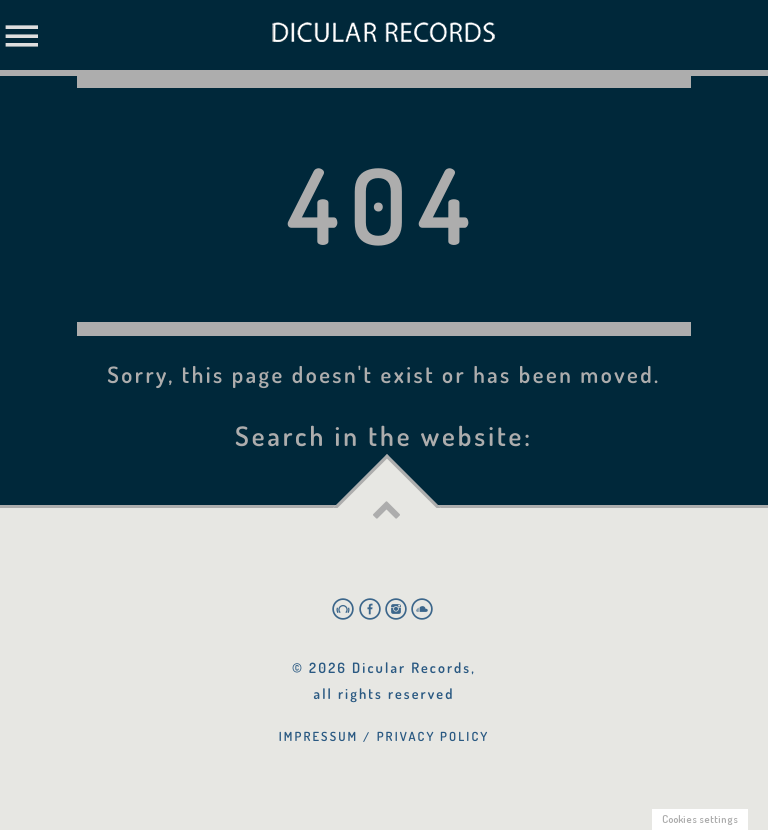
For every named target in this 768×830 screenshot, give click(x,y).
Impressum (319, 736)
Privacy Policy (433, 736)
